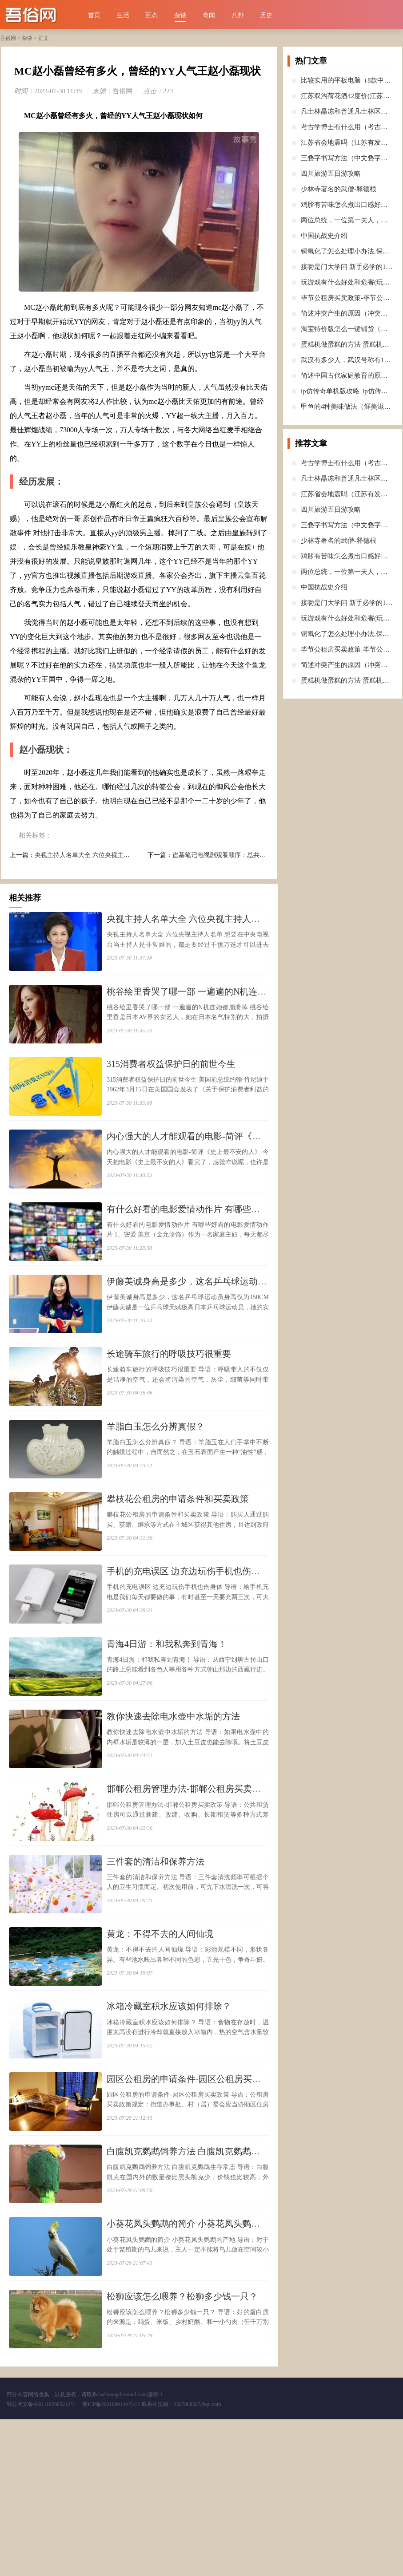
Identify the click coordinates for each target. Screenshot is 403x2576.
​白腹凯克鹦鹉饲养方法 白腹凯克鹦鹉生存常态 (197, 2285)
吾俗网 (8, 38)
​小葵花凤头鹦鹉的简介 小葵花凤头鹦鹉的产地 (197, 2365)
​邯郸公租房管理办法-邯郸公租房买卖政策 (188, 1883)
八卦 (237, 15)
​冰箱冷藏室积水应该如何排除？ (169, 2124)
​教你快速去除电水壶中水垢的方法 (173, 1803)
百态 (151, 15)
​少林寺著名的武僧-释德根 (338, 189)
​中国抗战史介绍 (324, 235)
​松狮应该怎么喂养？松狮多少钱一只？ (182, 2445)
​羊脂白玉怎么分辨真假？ (155, 1481)
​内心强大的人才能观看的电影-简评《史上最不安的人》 (215, 1160)
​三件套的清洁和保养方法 (155, 1963)
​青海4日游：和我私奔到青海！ (167, 1722)
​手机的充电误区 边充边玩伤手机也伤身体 (188, 1642)
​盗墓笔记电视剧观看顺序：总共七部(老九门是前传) (242, 855)
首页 (94, 15)
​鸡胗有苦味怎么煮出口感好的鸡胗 (351, 204)
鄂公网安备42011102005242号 (41, 2561)
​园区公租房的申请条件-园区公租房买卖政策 (193, 2204)
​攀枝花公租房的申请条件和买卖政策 (178, 1562)
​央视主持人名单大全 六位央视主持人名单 (91, 855)
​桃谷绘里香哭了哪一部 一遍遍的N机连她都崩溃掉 (204, 999)
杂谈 (180, 15)
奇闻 (209, 15)
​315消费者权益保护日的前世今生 (171, 1080)
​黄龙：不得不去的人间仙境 (160, 2044)
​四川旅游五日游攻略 (331, 173)
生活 (123, 15)
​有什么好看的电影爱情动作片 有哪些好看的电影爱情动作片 (223, 1240)
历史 (266, 15)
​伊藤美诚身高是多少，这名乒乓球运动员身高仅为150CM (218, 1321)
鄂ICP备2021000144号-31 (112, 2561)
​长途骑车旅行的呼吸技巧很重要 (169, 1401)
